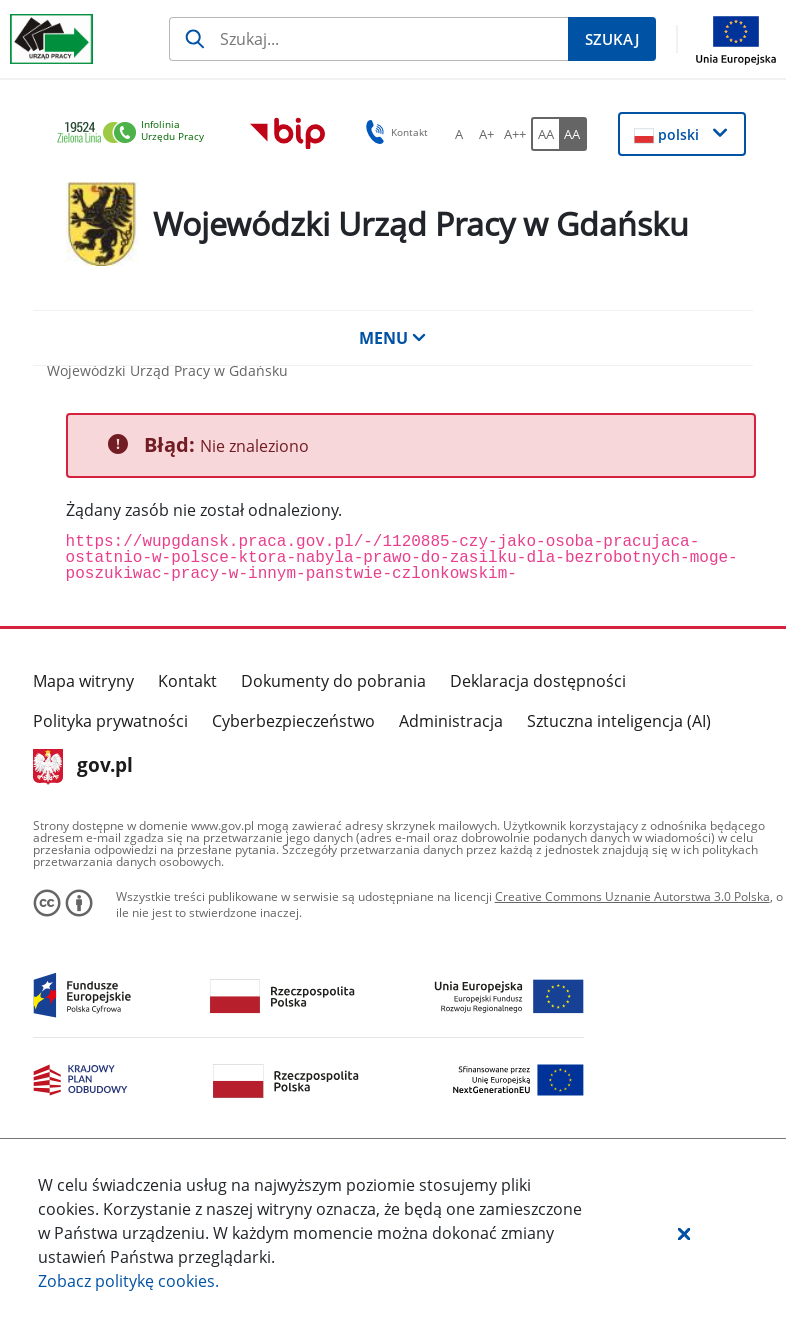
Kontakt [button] (393, 132)
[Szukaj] (368, 39)
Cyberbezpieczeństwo (293, 721)
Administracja (451, 721)
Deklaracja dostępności (538, 681)
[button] (684, 1233)
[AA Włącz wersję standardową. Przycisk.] (545, 134)
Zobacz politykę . (128, 1281)
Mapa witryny (83, 681)
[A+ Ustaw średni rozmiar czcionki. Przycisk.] (487, 134)
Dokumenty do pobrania (333, 681)
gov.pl (83, 767)
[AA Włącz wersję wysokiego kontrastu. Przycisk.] (573, 134)
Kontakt (187, 681)
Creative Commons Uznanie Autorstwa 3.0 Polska (632, 896)
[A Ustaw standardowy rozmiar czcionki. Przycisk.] (459, 134)
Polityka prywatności (110, 721)
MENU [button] (393, 338)
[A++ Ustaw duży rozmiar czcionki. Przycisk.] (515, 134)
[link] (136, 133)
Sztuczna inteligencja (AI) (619, 721)
